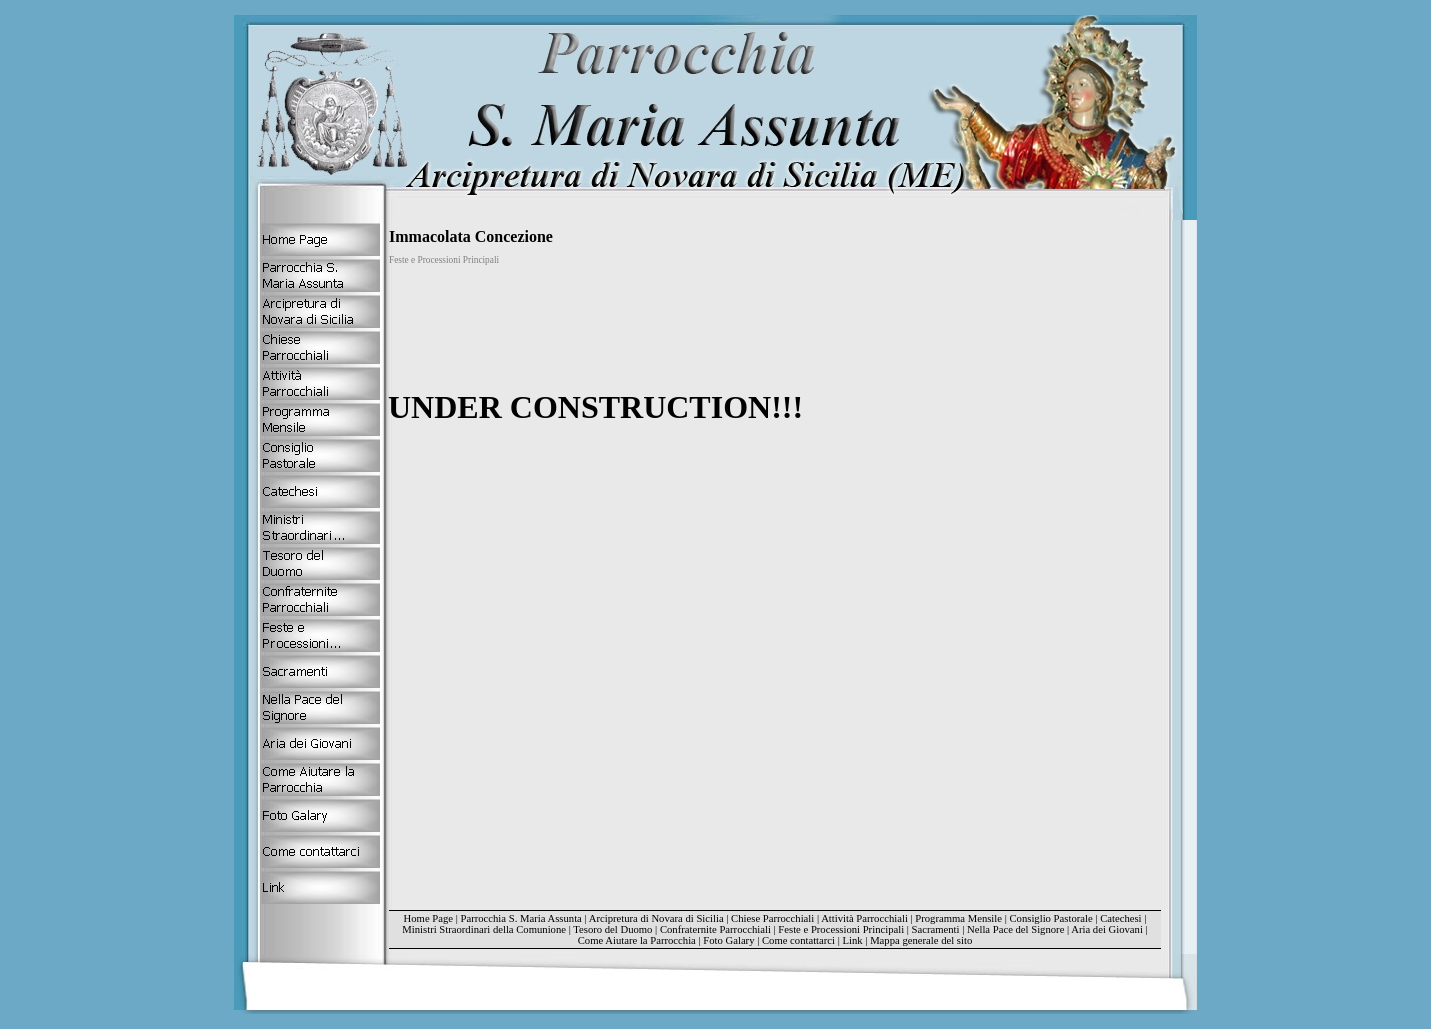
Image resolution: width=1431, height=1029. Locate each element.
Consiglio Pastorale (1051, 918)
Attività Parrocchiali (864, 918)
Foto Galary (728, 940)
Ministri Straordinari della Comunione (484, 929)
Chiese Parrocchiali (772, 918)
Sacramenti (936, 929)
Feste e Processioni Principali (841, 929)
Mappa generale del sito (921, 940)
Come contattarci (798, 940)
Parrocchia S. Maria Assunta (520, 918)
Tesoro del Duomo (612, 929)
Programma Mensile (958, 918)
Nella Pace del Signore (1015, 929)
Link (853, 940)
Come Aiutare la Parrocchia (637, 940)
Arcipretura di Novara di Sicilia (656, 918)
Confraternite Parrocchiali (715, 929)
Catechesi (1120, 918)
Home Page (428, 918)
